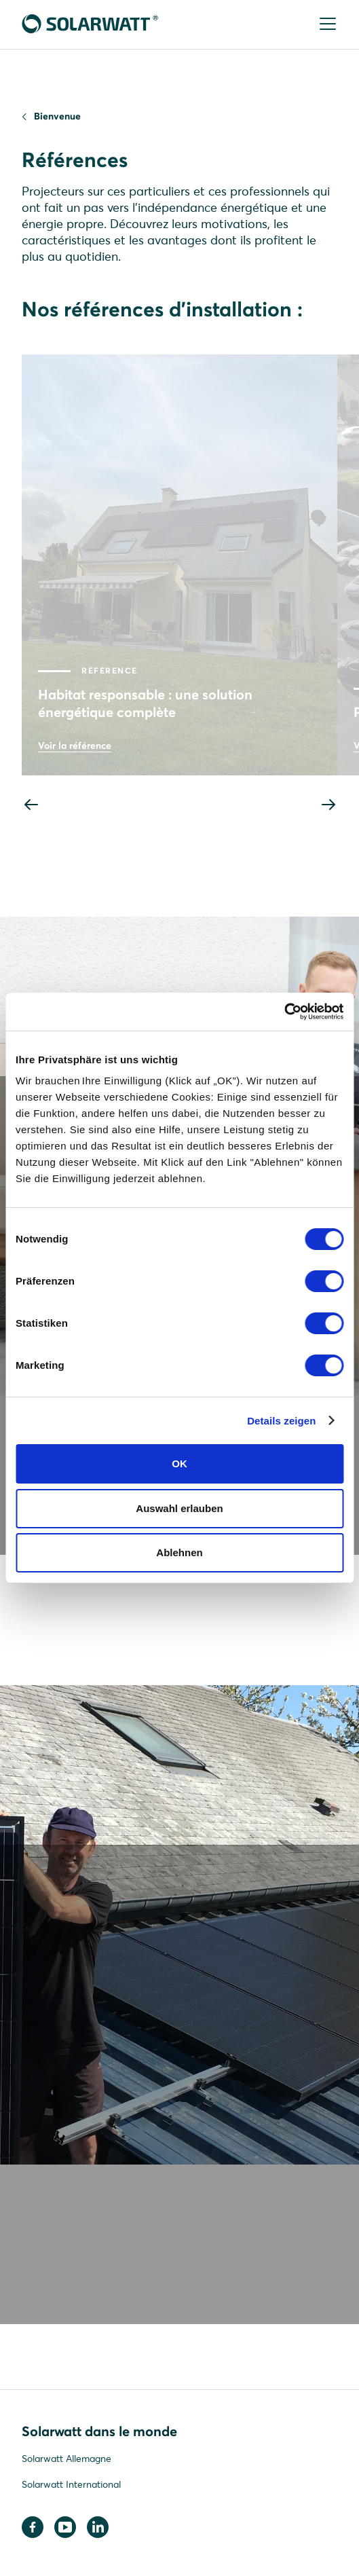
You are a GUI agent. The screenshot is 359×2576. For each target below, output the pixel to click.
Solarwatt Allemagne (66, 2458)
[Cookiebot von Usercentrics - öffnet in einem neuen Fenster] (284, 1011)
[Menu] (326, 25)
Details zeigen (281, 1421)
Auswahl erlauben (179, 1508)
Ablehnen (179, 1552)
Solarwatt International (71, 2484)
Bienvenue (57, 116)
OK (179, 1463)
